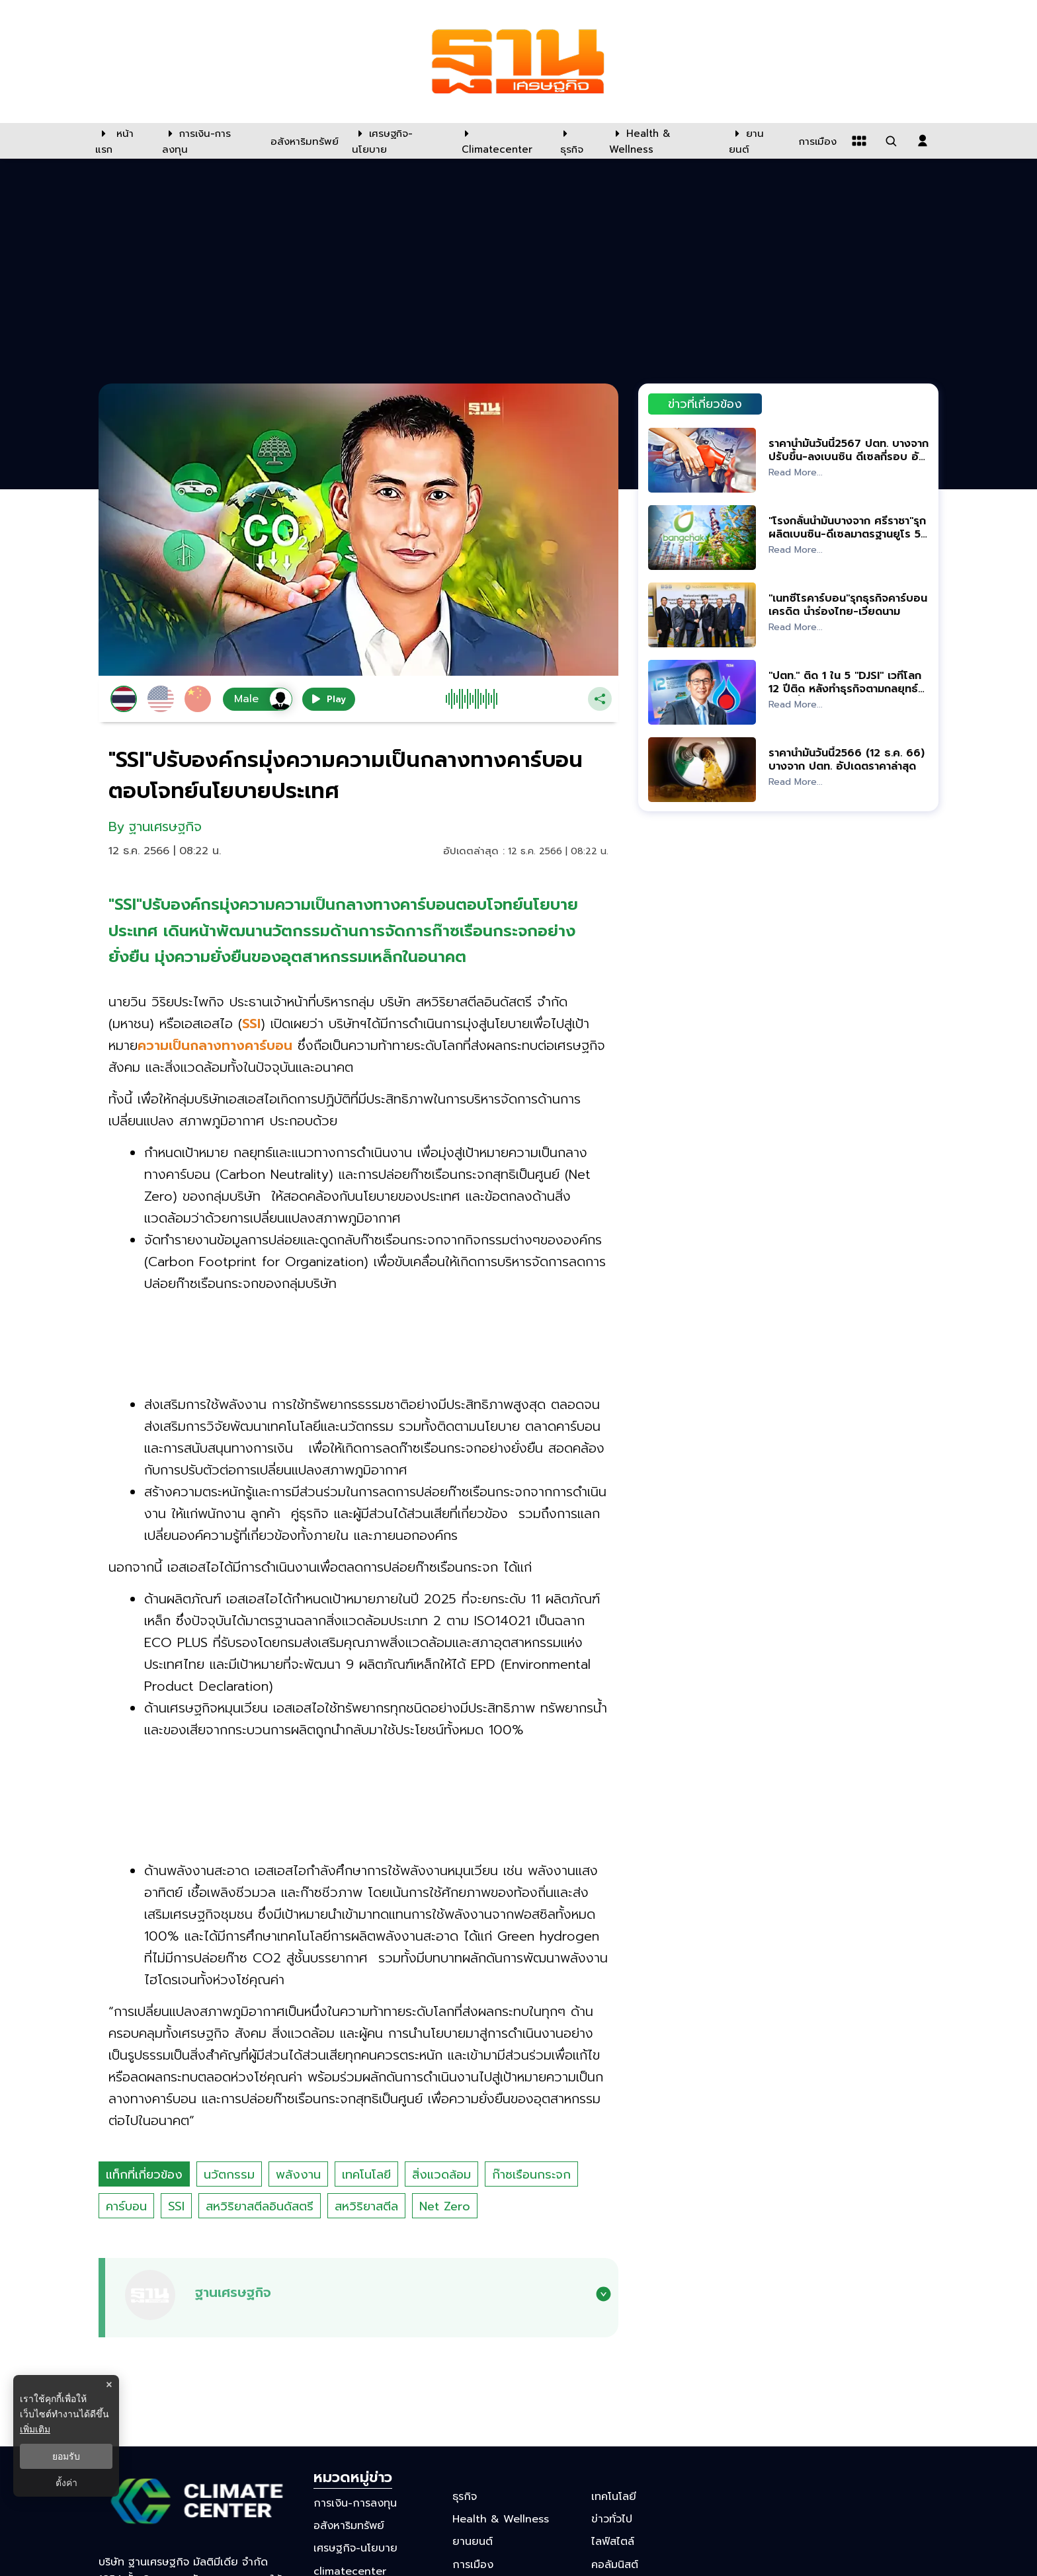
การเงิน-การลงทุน (355, 2503)
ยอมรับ (66, 2456)
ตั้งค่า (66, 2482)
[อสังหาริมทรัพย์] (303, 141)
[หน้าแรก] (122, 141)
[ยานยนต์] (755, 141)
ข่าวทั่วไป (611, 2519)
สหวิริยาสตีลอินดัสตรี (259, 2206)
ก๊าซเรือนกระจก (531, 2174)
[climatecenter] (501, 141)
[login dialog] (922, 140)
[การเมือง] (816, 141)
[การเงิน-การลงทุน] (208, 141)
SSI (176, 2206)
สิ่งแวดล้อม (441, 2174)
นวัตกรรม (229, 2174)
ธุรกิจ (464, 2497)
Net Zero (444, 2206)
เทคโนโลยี (366, 2174)
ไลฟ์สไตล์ (612, 2542)
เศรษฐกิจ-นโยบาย (355, 2548)
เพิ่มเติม (35, 2429)
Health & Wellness (500, 2519)
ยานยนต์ (472, 2542)
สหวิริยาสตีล (366, 2206)
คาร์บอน (126, 2206)
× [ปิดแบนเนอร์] (109, 2384)
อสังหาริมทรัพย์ (348, 2526)
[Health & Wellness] (662, 141)
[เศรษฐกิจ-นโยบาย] (398, 141)
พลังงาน (298, 2174)
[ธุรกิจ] (576, 141)
